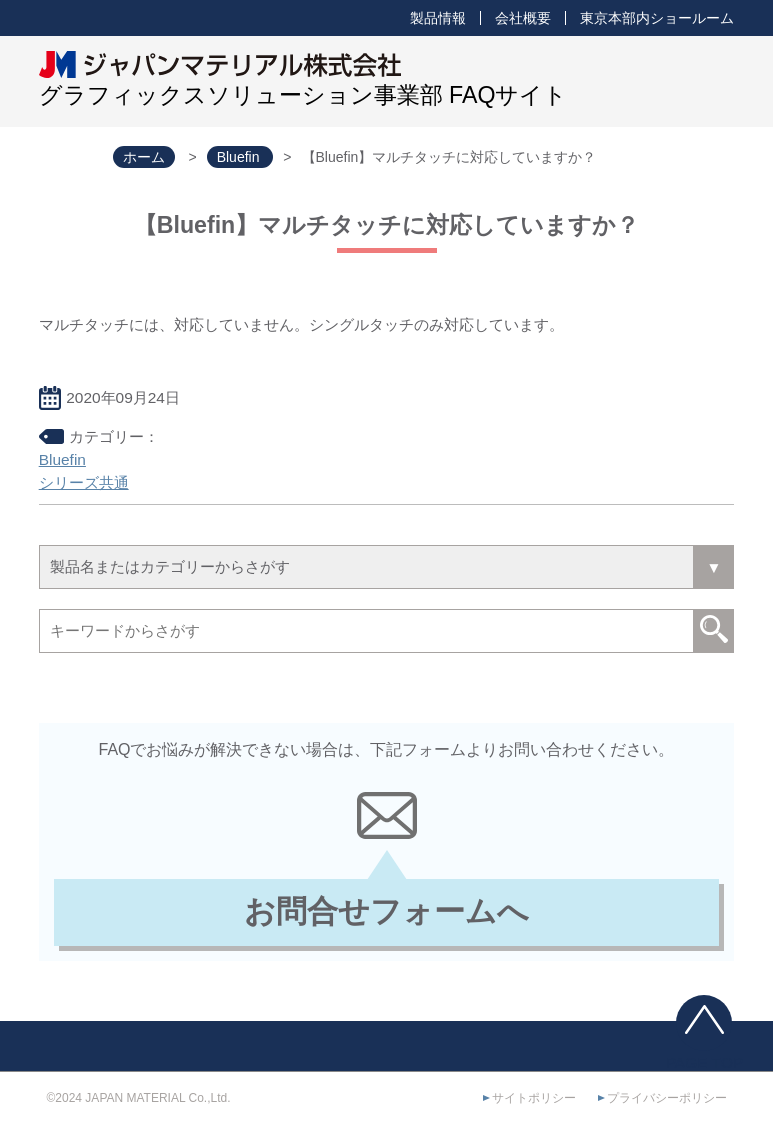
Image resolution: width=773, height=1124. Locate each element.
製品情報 (438, 18)
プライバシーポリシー (667, 1098)
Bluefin (62, 459)
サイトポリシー (534, 1098)
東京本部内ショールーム (657, 18)
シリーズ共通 (84, 482)
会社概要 (523, 18)
